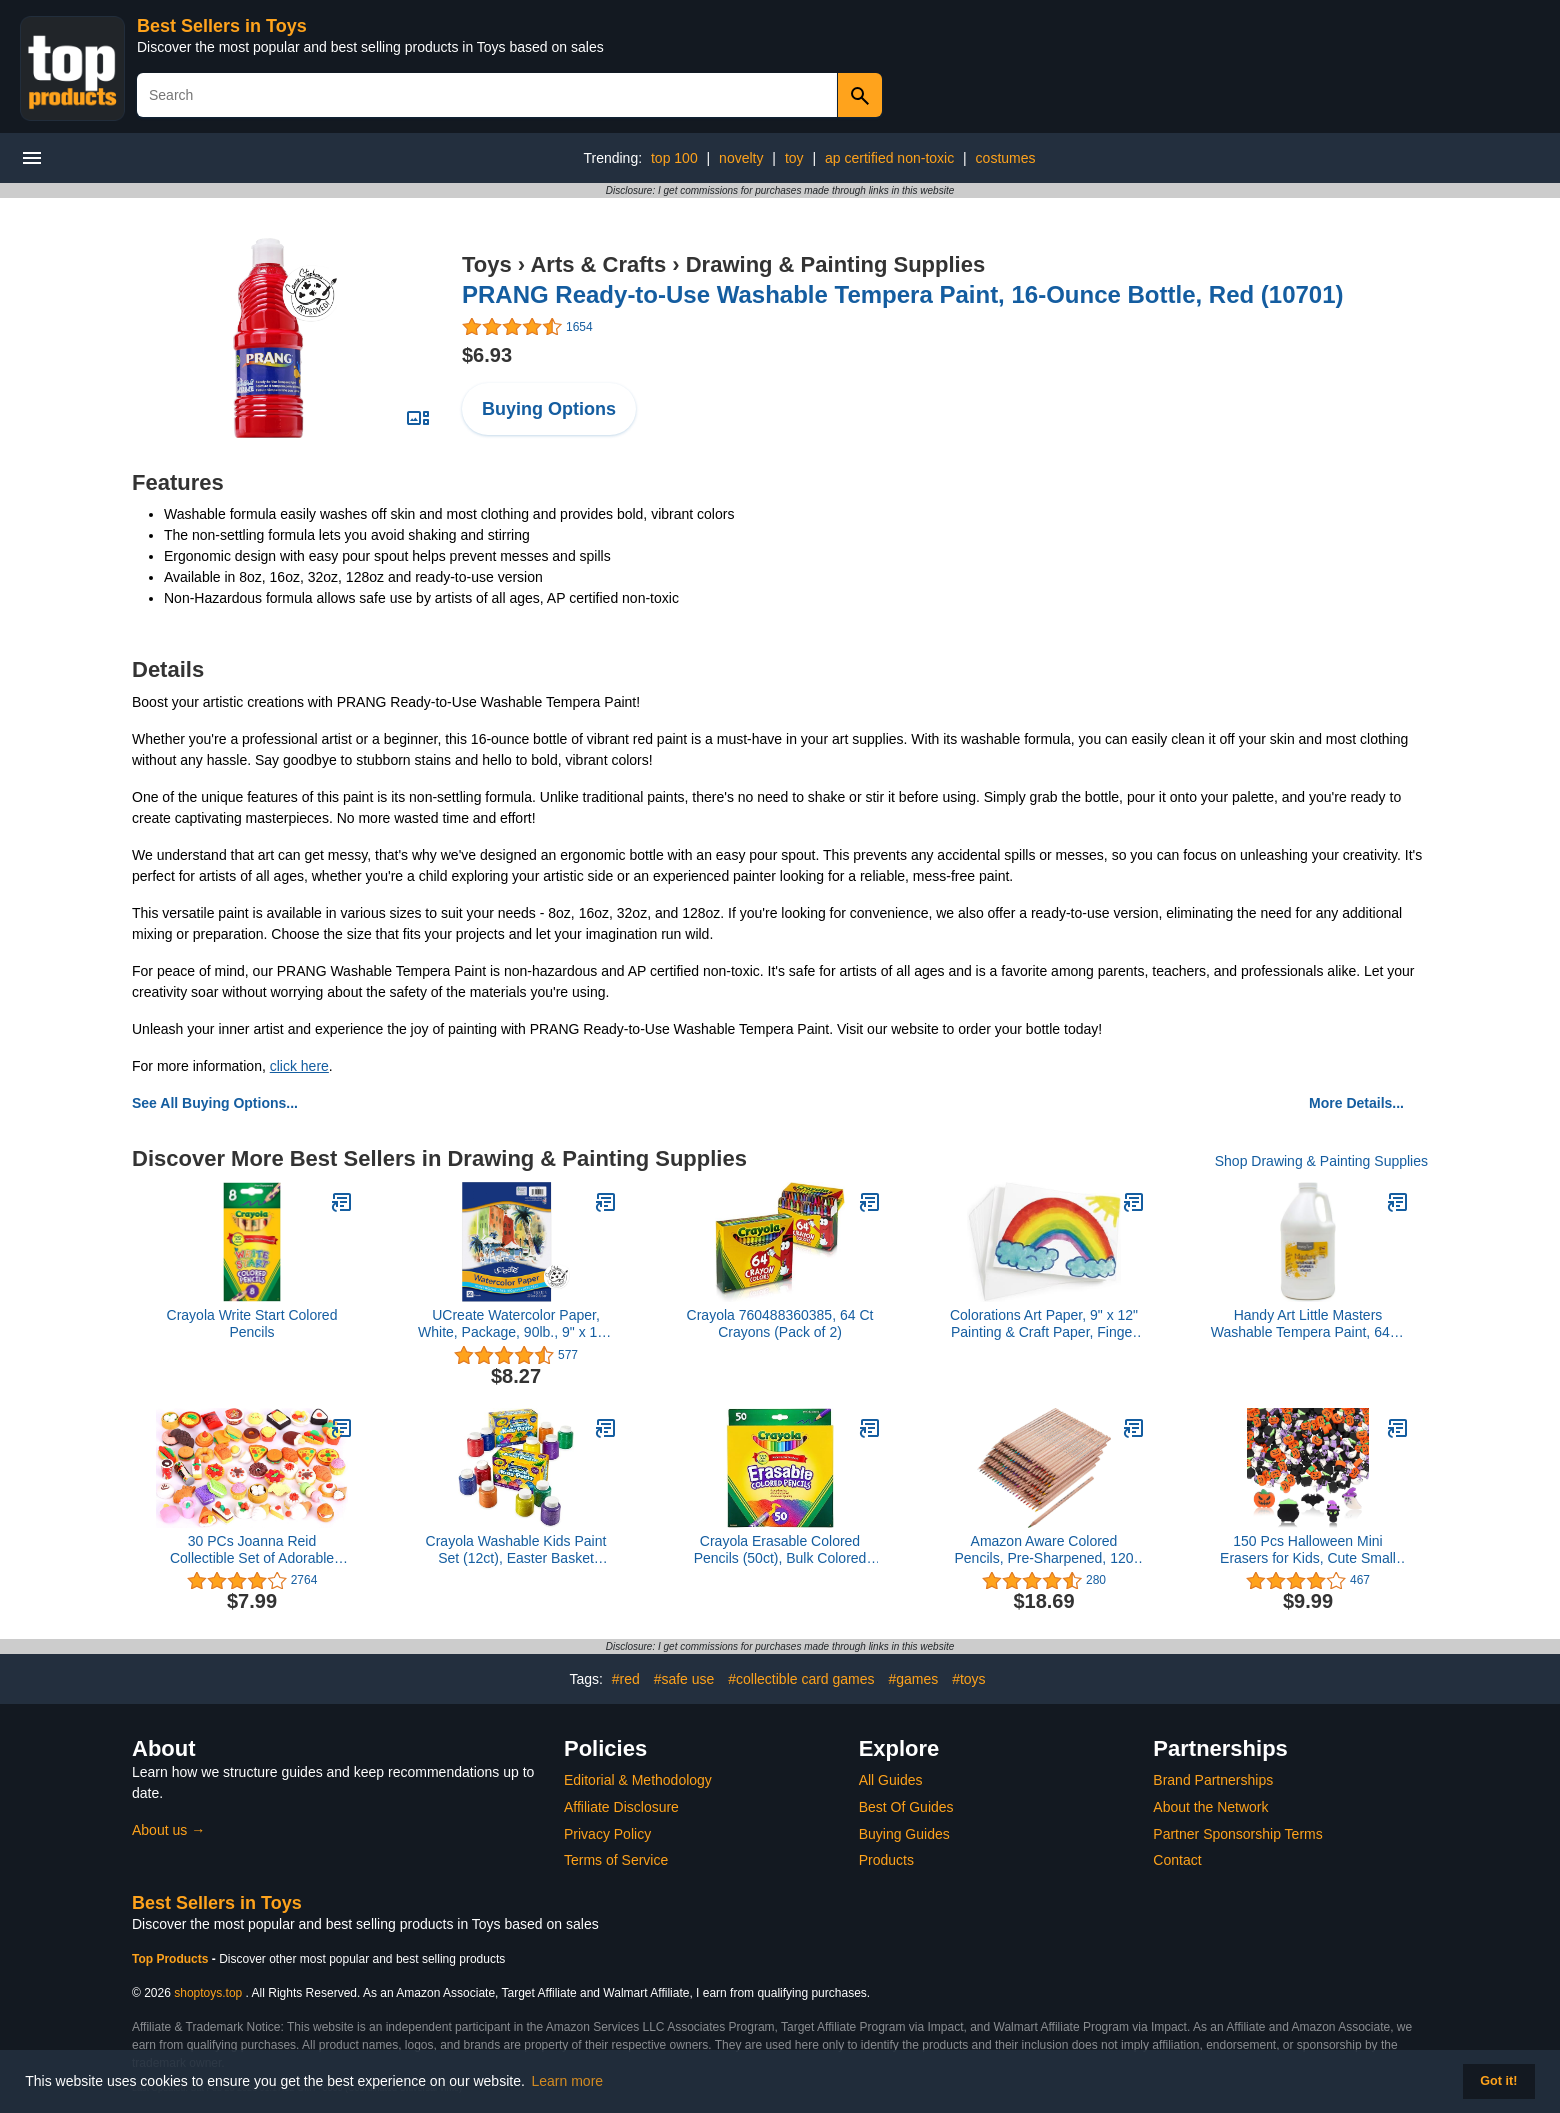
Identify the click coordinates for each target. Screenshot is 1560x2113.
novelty (741, 158)
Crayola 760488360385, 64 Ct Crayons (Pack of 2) (780, 1323)
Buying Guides (904, 1834)
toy (794, 158)
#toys (968, 1679)
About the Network (1210, 1807)
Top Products (172, 1959)
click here (299, 1066)
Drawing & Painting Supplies (835, 264)
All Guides (891, 1780)
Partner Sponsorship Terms (1237, 1834)
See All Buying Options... (215, 1103)
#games (913, 1679)
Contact (1177, 1860)
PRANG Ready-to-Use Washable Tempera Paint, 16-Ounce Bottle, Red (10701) (903, 294)
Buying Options (549, 409)
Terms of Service (616, 1860)
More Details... (1356, 1103)
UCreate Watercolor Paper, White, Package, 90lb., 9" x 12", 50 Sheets (516, 1324)
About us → (168, 1830)
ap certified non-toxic (889, 158)
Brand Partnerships (1213, 1780)
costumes (1006, 158)
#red (626, 1679)
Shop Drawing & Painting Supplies (1321, 1161)
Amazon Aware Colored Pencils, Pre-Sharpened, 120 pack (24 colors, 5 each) (1044, 1550)
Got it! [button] (1498, 2081)
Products (886, 1860)
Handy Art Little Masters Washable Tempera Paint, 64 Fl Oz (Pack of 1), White (1308, 1324)
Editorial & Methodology (638, 1780)
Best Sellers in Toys (222, 26)
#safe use (684, 1679)
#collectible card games (801, 1679)
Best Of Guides (906, 1807)
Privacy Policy (607, 1834)
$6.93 (487, 355)
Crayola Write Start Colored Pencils (252, 1323)
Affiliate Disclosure (621, 1807)
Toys (487, 264)
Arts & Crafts (598, 264)
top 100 (674, 158)
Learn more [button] (568, 2081)
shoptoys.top (208, 1993)
